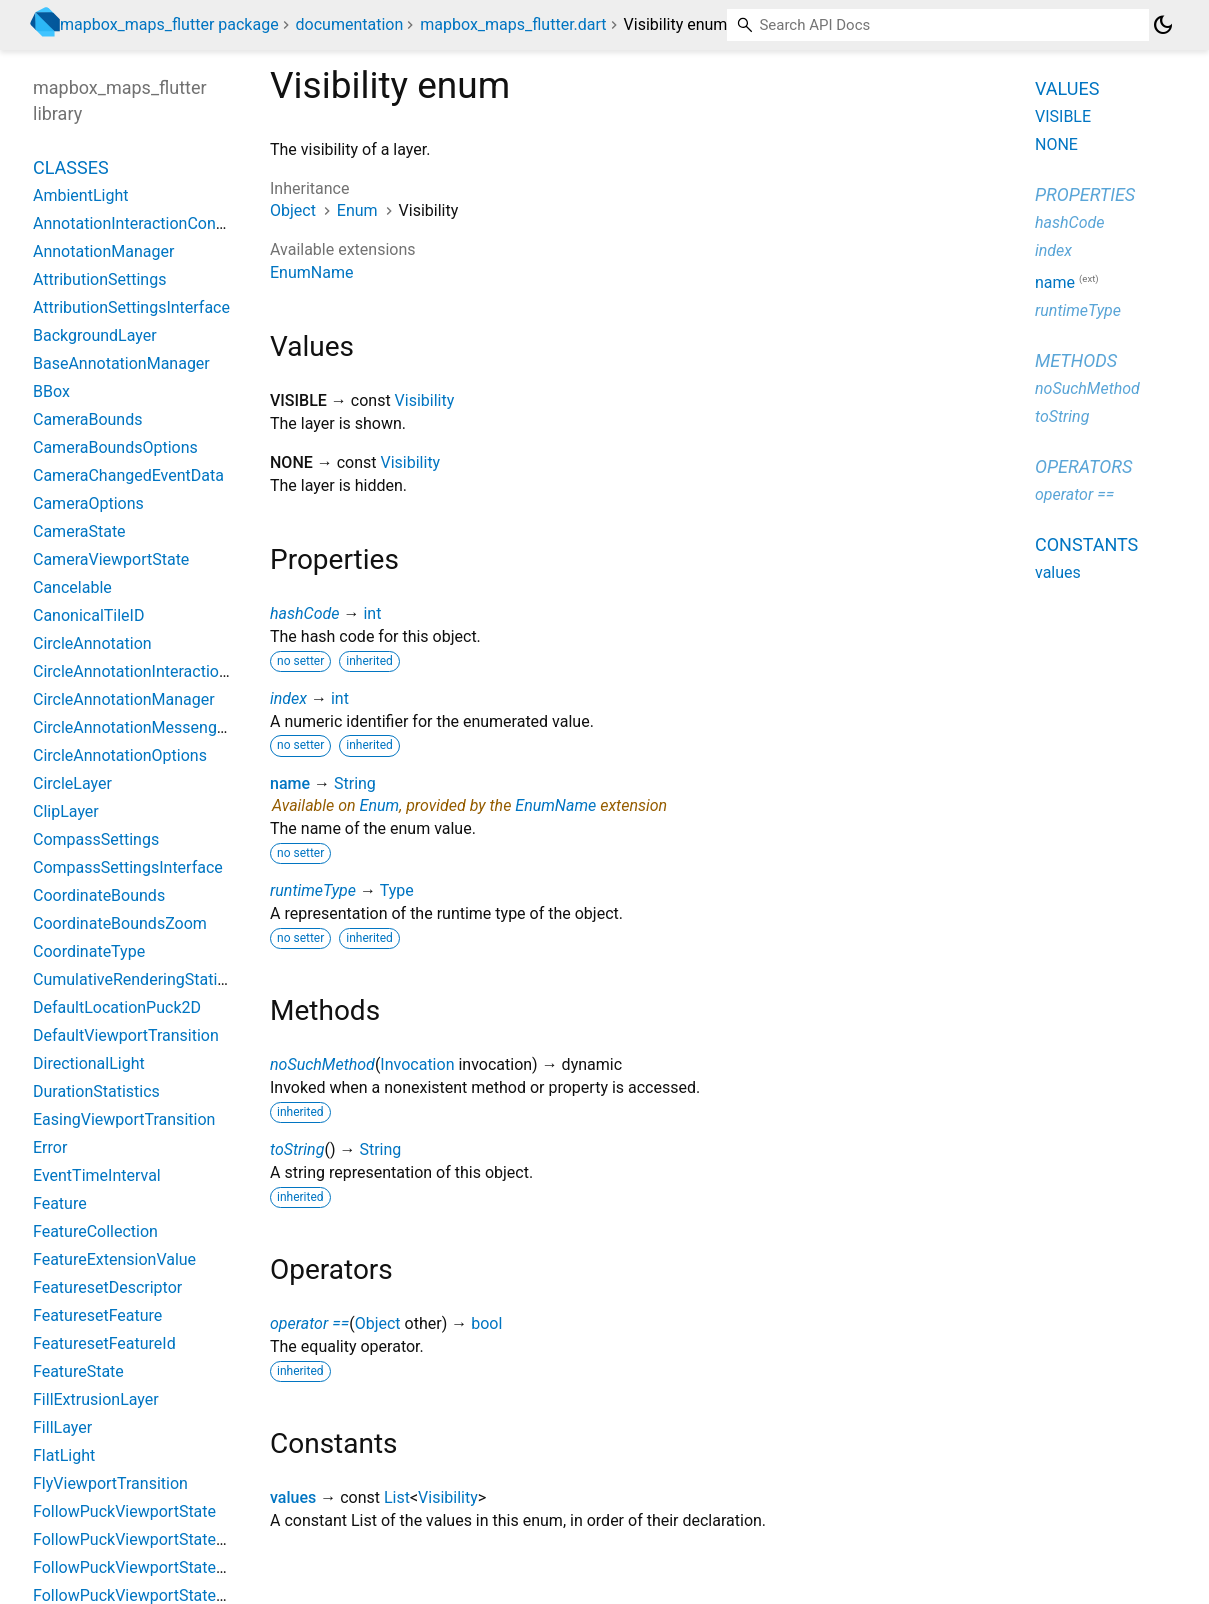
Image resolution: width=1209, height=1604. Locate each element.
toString (297, 1149)
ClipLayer (66, 811)
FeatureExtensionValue (114, 1259)
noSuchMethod (322, 1064)
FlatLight (64, 1455)
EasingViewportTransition (124, 1119)
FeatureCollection (95, 1231)
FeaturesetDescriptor (107, 1287)
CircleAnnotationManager (124, 699)
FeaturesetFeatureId (104, 1343)
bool (486, 1323)
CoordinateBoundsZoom (120, 923)
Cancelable (72, 587)
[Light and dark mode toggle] (1163, 25)
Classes (71, 167)
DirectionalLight (89, 1063)
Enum (357, 210)
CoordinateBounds (99, 895)
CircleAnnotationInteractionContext (158, 671)
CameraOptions (88, 503)
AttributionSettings (99, 279)
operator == (309, 1323)
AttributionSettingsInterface (131, 307)
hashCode (304, 613)
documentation (350, 24)
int (372, 613)
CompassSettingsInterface (128, 867)
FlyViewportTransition (110, 1483)
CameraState (79, 531)
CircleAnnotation (92, 643)
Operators (1083, 466)
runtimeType (313, 890)
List (397, 1497)
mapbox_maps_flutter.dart (513, 24)
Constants (1086, 544)
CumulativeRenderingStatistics (142, 979)
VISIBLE (1063, 116)
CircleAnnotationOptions (120, 755)
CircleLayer (72, 783)
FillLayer (62, 1427)
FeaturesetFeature (97, 1315)
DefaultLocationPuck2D (117, 1007)
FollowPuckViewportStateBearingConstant (184, 1567)
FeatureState (78, 1371)
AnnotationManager (103, 251)
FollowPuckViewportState (124, 1511)
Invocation (417, 1064)
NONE (1056, 144)
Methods (1076, 360)
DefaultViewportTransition (126, 1035)
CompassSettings (96, 839)
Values (1067, 88)
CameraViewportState (111, 559)
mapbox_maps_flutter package (169, 24)
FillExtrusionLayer (96, 1399)
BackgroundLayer (95, 335)
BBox (51, 391)
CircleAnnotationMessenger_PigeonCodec (183, 727)
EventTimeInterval (97, 1175)
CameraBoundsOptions (115, 447)
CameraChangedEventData (128, 475)
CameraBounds (87, 419)
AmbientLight (80, 195)
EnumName (311, 272)
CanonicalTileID (88, 615)
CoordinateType (89, 951)
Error (50, 1147)
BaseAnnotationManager (121, 363)
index (288, 698)
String (355, 783)
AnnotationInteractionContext (138, 223)
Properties (1085, 194)
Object (293, 210)
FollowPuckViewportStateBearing (151, 1539)
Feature (60, 1203)
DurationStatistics (96, 1091)
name (290, 783)
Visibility (425, 400)
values (293, 1497)
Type (397, 890)
